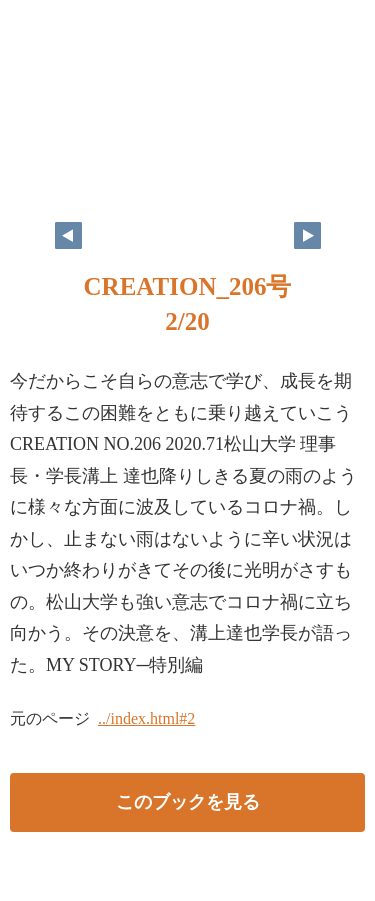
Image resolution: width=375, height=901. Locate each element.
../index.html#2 (146, 718)
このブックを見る (188, 802)
